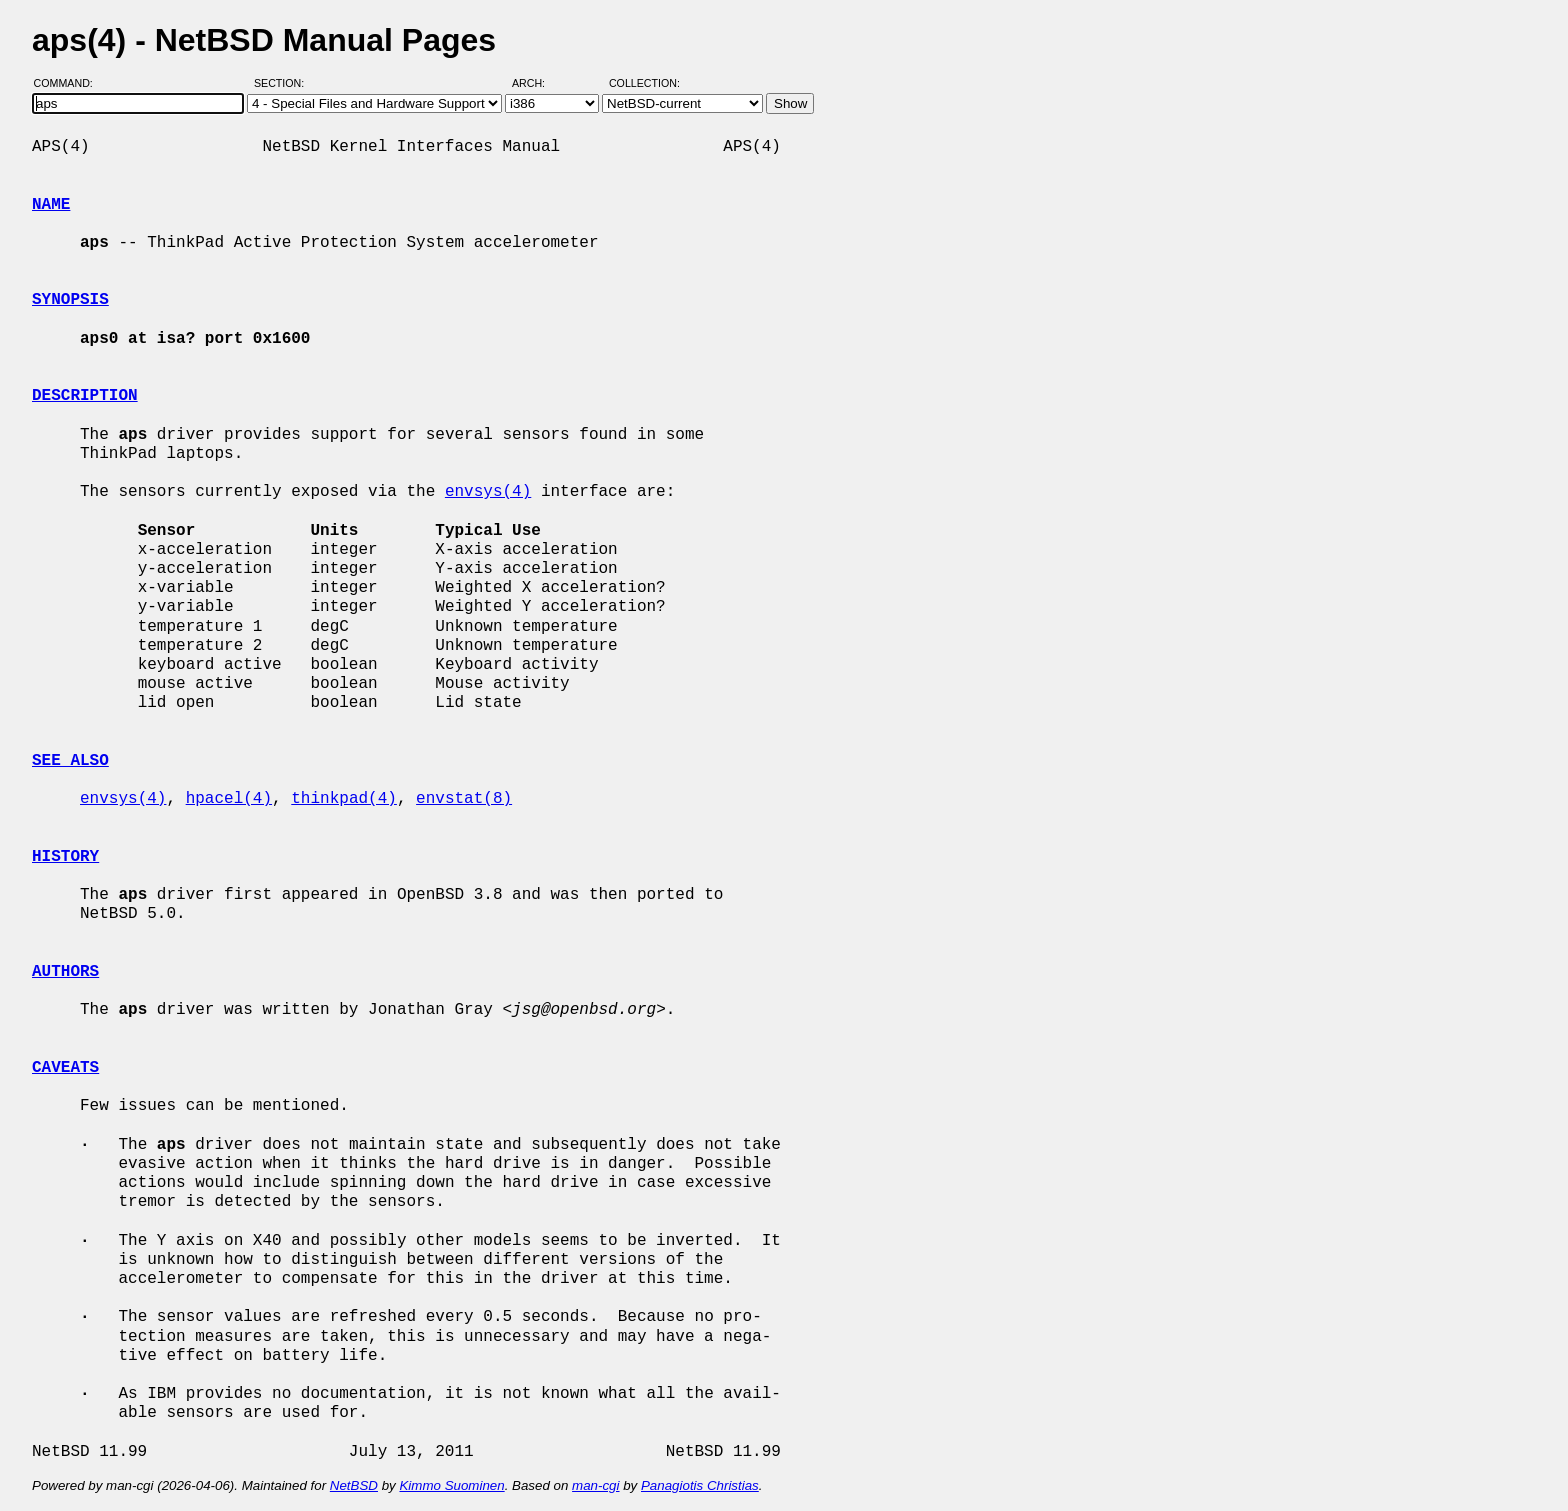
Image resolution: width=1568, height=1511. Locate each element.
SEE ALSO (70, 761)
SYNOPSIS (70, 300)
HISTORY (65, 857)
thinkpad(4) (344, 799)
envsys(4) (488, 492)
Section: (283, 83)
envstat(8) (464, 799)
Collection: (644, 83)
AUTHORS (65, 972)
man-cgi (595, 1485)
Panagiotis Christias (700, 1485)
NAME (51, 205)
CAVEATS (65, 1068)
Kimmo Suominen (451, 1485)
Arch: (537, 83)
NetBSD (354, 1485)
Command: (69, 83)
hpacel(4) (229, 799)
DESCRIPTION (85, 396)
